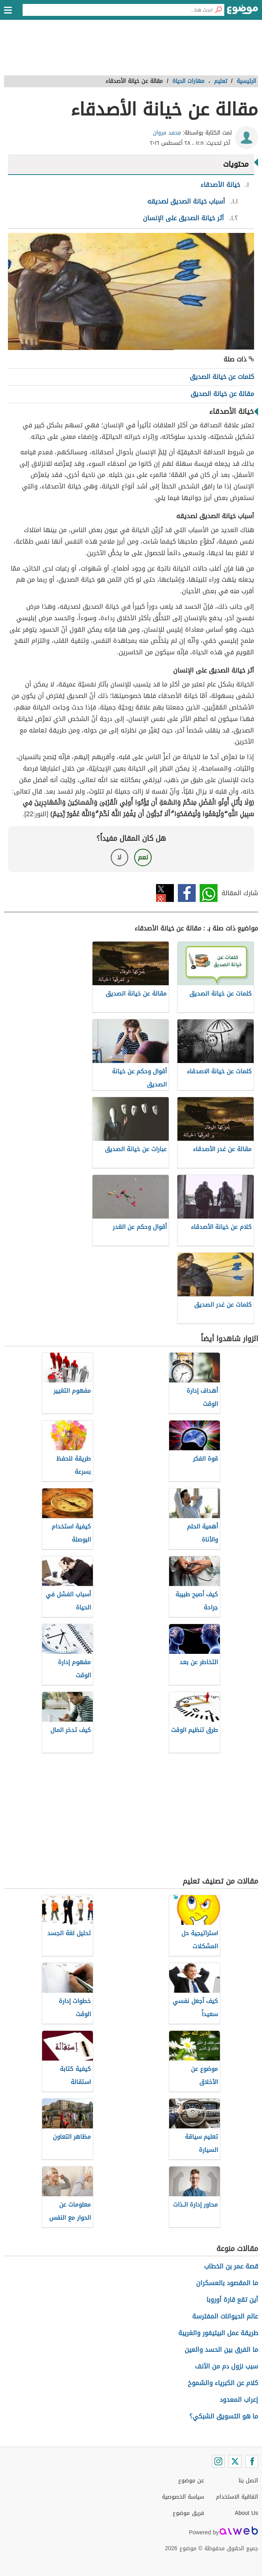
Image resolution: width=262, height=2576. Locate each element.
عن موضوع (191, 2480)
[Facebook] (251, 2461)
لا (119, 857)
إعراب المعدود (239, 2399)
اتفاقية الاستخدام (237, 2496)
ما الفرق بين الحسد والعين (221, 2349)
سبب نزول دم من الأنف (226, 2366)
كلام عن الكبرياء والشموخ (223, 2383)
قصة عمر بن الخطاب (231, 2266)
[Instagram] (218, 2461)
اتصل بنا (248, 2480)
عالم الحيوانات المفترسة (225, 2316)
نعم (143, 857)
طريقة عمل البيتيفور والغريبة (218, 2333)
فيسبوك (187, 893)
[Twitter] (235, 2461)
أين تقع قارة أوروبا (232, 2299)
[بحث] (218, 9)
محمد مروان (167, 132)
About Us (246, 2513)
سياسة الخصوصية (183, 2496)
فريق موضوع (188, 2513)
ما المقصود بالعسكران (227, 2283)
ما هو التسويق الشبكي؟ (223, 2416)
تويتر (165, 893)
